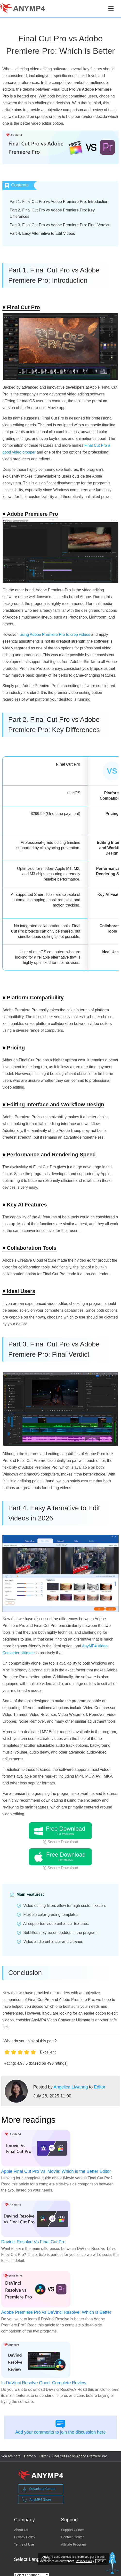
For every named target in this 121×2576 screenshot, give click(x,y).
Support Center (72, 2530)
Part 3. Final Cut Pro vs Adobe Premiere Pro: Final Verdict (59, 225)
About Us (21, 2530)
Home (28, 2456)
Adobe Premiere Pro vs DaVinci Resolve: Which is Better (56, 2312)
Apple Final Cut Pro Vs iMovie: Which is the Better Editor (56, 2171)
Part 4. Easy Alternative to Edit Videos (42, 233)
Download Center (39, 2489)
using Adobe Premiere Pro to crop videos (55, 634)
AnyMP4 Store (36, 2499)
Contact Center (72, 2537)
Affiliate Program (73, 2544)
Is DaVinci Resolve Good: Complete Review (43, 2382)
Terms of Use (24, 2544)
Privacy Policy (24, 2537)
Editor (99, 2087)
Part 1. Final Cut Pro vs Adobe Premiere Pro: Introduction (59, 202)
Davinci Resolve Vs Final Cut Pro (33, 2241)
